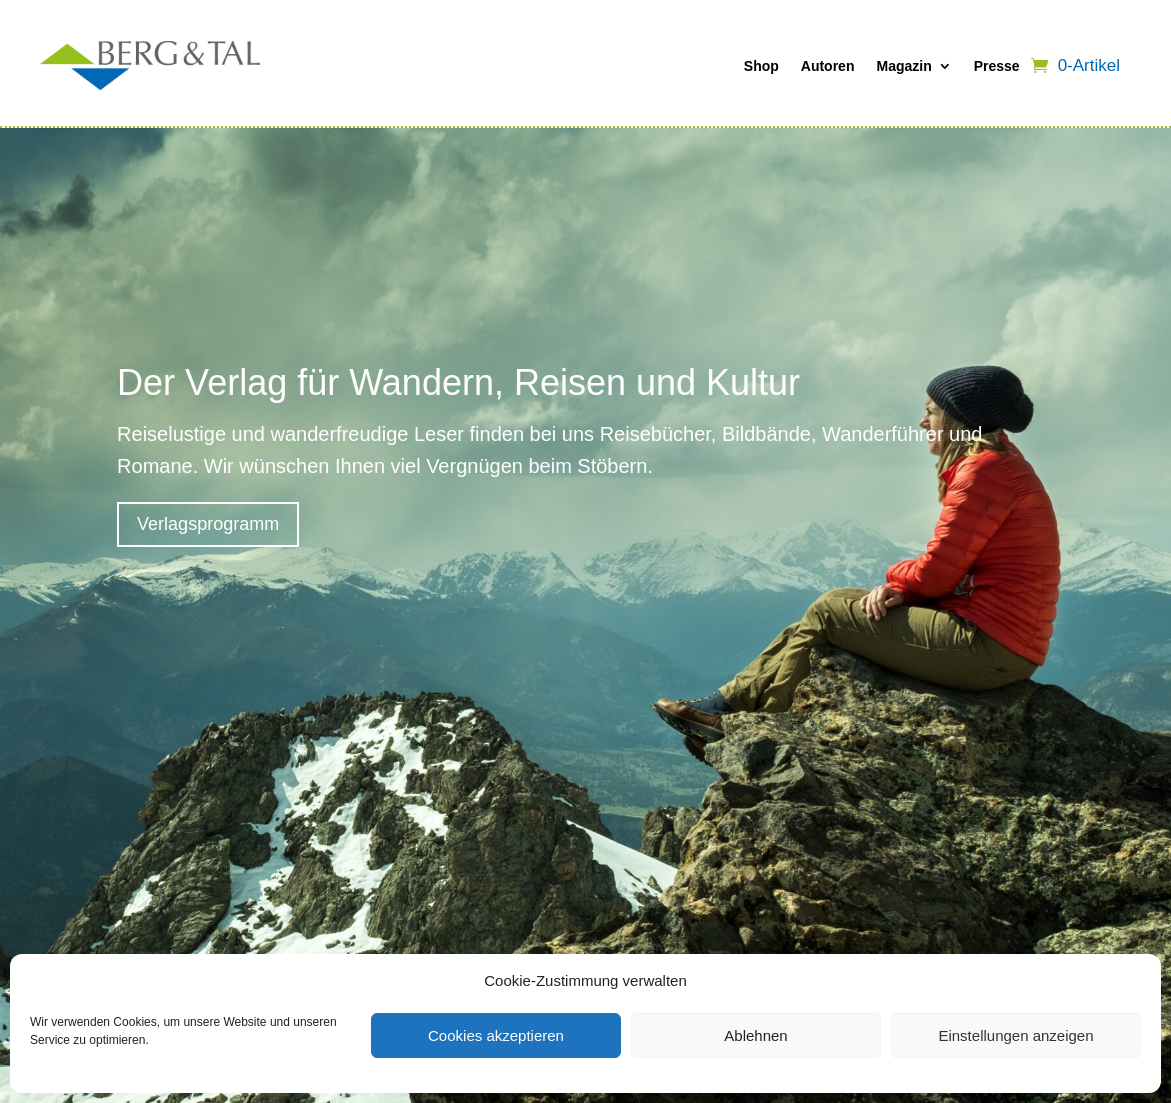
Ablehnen (755, 1035)
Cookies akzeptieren (496, 1035)
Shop (761, 66)
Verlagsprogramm (208, 524)
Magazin (903, 66)
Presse (997, 66)
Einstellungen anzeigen (1015, 1035)
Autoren (828, 66)
